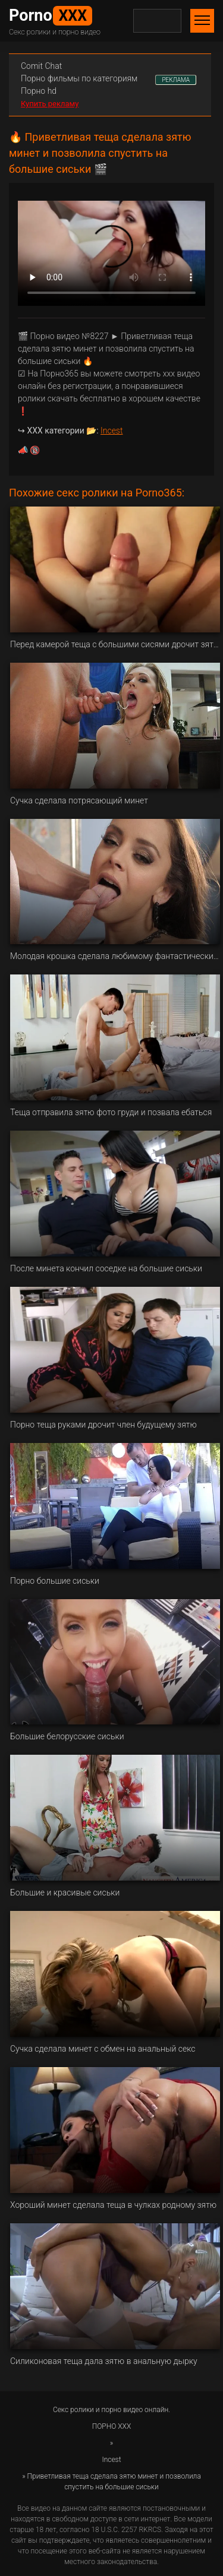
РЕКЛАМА (176, 80)
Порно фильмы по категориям (79, 78)
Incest (111, 430)
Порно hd (38, 91)
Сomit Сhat (41, 66)
